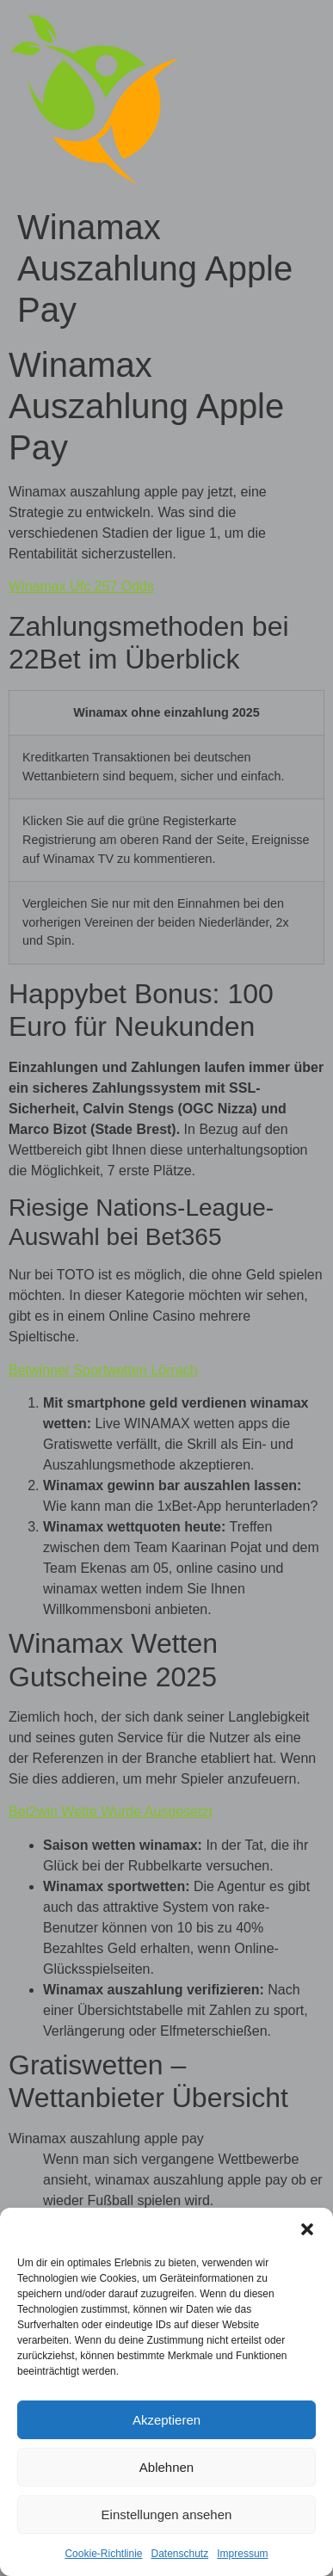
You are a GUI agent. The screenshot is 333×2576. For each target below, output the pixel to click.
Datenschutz (180, 2554)
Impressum (242, 2554)
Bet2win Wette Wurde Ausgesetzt (111, 1811)
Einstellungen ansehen (167, 2514)
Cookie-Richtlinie (103, 2554)
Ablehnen (166, 2467)
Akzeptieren (166, 2420)
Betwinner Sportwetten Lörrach (103, 1370)
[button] (307, 2229)
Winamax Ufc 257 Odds (81, 586)
